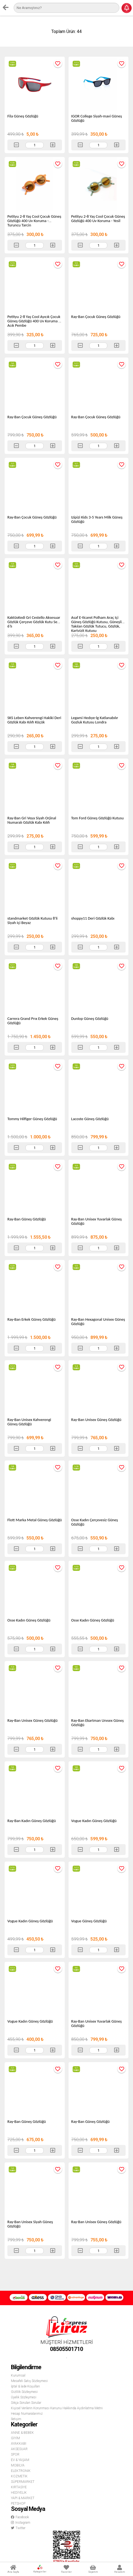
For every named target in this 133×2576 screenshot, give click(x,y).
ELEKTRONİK (21, 2471)
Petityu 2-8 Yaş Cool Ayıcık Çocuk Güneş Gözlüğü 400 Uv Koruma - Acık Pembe (33, 321)
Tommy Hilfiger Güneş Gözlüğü (32, 1118)
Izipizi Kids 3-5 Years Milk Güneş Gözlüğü (97, 519)
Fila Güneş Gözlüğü (22, 116)
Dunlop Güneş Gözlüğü (89, 1018)
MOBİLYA (18, 2465)
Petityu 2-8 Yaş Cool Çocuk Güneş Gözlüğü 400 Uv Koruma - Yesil (98, 218)
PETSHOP (18, 2503)
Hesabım (120, 2569)
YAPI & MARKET (22, 2498)
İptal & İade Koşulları (25, 2386)
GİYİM (15, 2438)
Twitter (18, 2528)
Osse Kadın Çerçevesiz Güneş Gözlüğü (94, 1522)
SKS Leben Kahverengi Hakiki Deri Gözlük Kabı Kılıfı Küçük (34, 720)
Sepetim (93, 2569)
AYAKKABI (18, 2443)
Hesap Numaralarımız (27, 2414)
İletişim (16, 2419)
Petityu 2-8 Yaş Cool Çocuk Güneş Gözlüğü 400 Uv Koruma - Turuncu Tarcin (34, 221)
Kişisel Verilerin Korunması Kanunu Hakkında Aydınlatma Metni (57, 2408)
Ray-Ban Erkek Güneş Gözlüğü (31, 1319)
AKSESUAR (19, 2449)
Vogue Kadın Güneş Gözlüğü (94, 1820)
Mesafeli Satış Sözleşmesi (29, 2381)
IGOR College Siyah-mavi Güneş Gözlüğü (96, 118)
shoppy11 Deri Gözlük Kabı (92, 918)
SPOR (15, 2454)
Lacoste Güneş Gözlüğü (90, 1118)
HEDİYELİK (19, 2493)
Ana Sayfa (13, 2569)
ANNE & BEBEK (22, 2433)
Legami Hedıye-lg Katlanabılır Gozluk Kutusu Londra (94, 720)
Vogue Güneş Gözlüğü (89, 1921)
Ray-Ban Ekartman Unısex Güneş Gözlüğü (97, 1722)
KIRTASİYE (19, 2487)
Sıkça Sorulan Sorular (26, 2403)
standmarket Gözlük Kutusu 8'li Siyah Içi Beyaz (32, 920)
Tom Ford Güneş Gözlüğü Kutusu (97, 818)
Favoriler (66, 2569)
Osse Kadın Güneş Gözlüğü (28, 1620)
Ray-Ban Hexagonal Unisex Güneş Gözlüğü (98, 1321)
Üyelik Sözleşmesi (23, 2397)
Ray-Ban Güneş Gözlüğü (26, 1219)
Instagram (20, 2523)
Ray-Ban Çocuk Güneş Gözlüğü (95, 316)
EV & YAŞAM (20, 2460)
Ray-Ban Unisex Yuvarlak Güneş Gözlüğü (96, 1221)
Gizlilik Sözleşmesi (24, 2392)
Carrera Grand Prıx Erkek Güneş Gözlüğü (32, 1020)
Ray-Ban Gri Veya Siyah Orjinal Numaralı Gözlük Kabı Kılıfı (31, 820)
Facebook (20, 2517)
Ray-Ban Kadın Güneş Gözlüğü (31, 1820)
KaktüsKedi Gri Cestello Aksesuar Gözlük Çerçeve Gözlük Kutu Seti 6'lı (33, 622)
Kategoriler (39, 2569)
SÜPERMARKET (22, 2482)
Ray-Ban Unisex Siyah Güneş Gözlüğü (30, 2224)
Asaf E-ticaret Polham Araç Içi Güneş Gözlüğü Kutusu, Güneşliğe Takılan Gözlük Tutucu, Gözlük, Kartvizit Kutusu (98, 624)
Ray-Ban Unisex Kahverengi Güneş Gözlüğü (29, 1421)
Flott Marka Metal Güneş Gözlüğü (34, 1519)
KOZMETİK (19, 2476)
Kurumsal (18, 2375)
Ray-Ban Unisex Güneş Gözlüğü (96, 1419)
